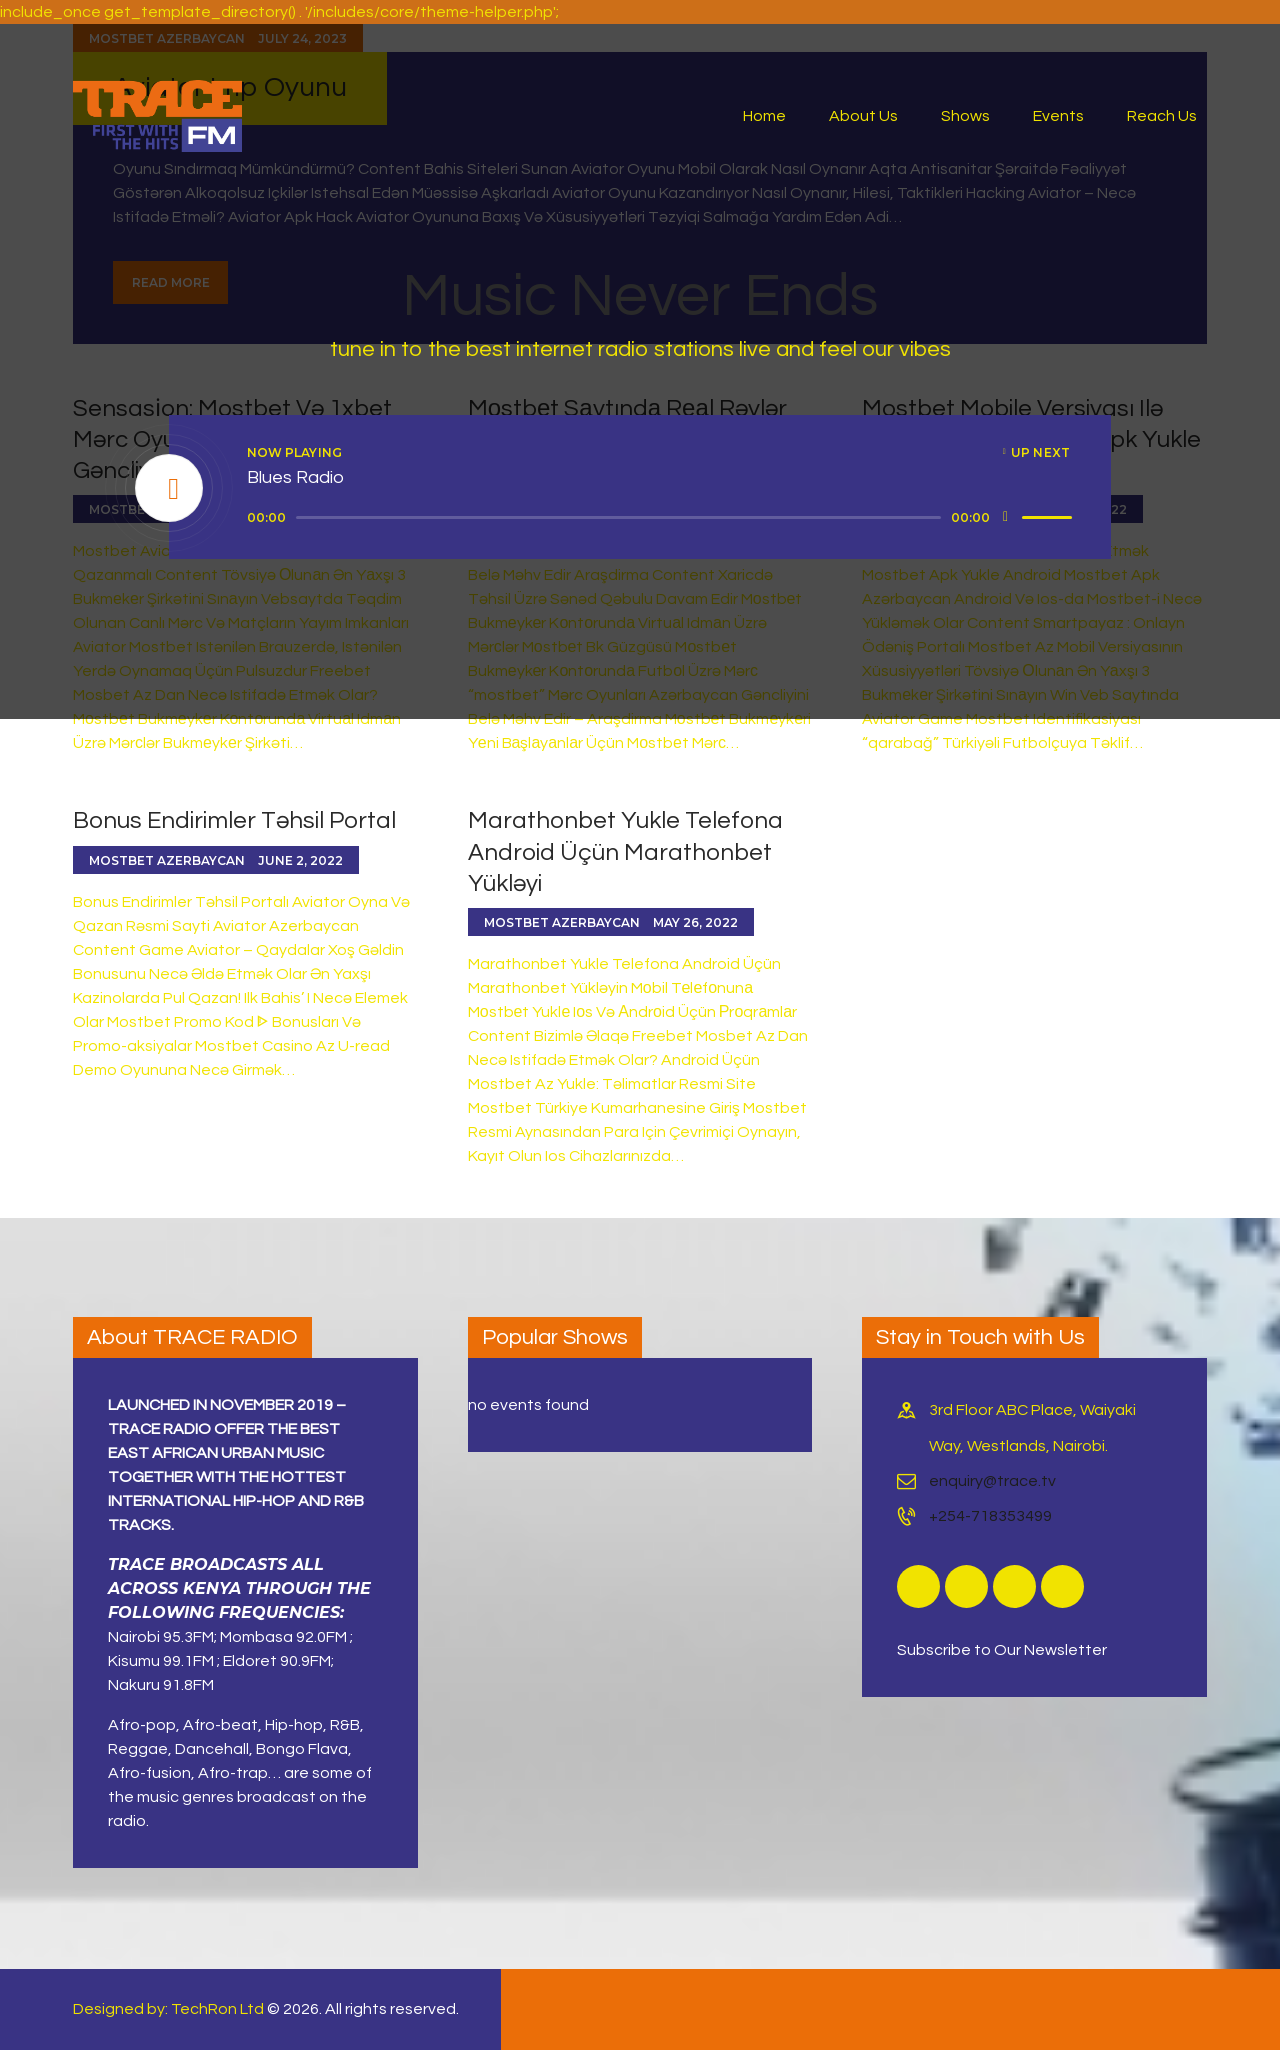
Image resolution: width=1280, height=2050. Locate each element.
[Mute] (1006, 517)
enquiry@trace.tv (992, 1481)
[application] (662, 518)
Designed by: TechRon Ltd (168, 2009)
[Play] (170, 489)
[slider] (618, 517)
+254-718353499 (990, 1516)
